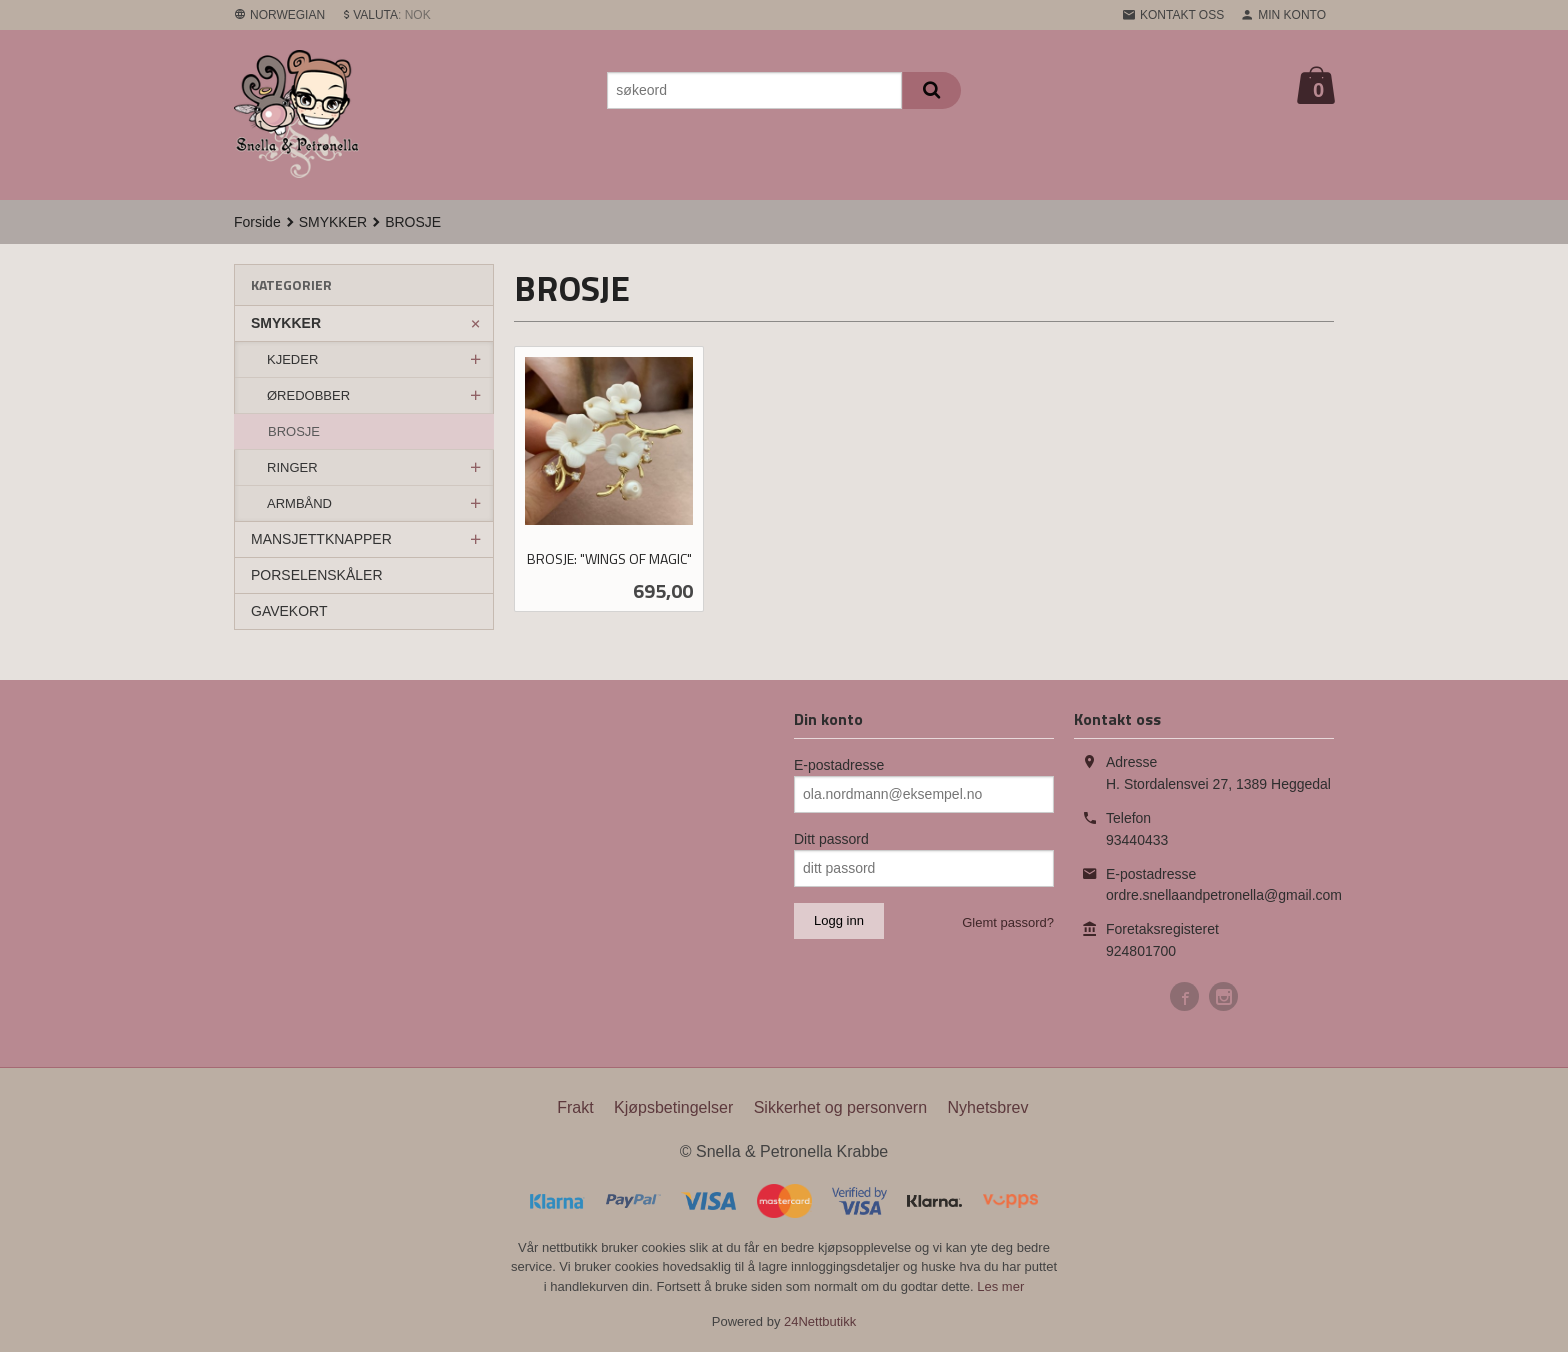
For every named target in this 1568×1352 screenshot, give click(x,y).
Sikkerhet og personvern (840, 1107)
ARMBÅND (299, 503)
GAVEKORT (289, 611)
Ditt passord (831, 839)
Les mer (1000, 1286)
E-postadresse (839, 765)
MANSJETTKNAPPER (321, 539)
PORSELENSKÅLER (317, 575)
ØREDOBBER (308, 395)
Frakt (575, 1107)
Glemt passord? (1008, 922)
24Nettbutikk (820, 1321)
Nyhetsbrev (988, 1107)
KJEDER (292, 359)
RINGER (292, 467)
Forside (257, 222)
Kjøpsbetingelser (673, 1107)
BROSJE (294, 431)
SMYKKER (286, 323)
